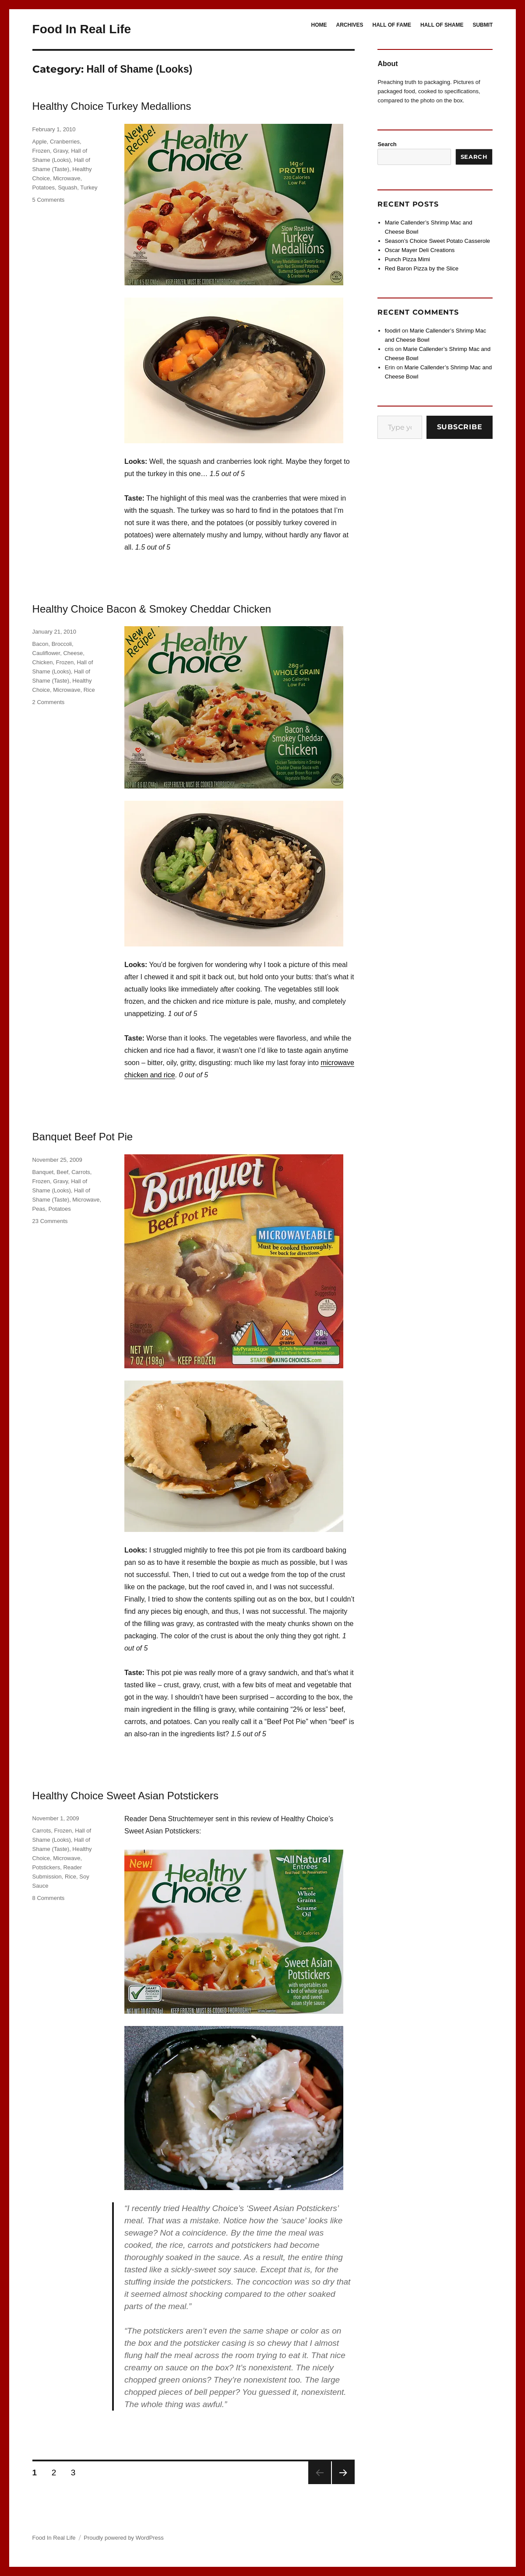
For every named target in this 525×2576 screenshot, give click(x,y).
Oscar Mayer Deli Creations (420, 250)
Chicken (42, 662)
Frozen (41, 150)
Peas (39, 1209)
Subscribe (460, 427)
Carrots (80, 1172)
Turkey (88, 187)
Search (386, 144)
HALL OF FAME (392, 25)
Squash (67, 187)
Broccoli (62, 644)
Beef (62, 1172)
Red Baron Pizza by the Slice (421, 268)
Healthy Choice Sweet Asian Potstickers (125, 1795)
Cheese (73, 653)
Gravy (60, 150)
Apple (39, 141)
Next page (343, 2472)
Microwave (66, 178)
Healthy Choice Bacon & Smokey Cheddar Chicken (151, 609)
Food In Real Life (81, 29)
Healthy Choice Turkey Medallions (111, 106)
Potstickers (46, 1867)
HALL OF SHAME (441, 25)
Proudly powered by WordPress (124, 2537)
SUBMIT (482, 25)
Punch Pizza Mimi (407, 259)
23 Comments (50, 1221)
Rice (89, 690)
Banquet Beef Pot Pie (82, 1137)
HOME (319, 25)
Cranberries (65, 141)
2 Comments (48, 702)
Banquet (42, 1172)
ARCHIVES (349, 25)
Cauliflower (46, 653)
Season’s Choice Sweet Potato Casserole (437, 241)
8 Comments (48, 1898)
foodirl (392, 330)
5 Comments (48, 199)
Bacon (40, 644)
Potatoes (43, 187)
